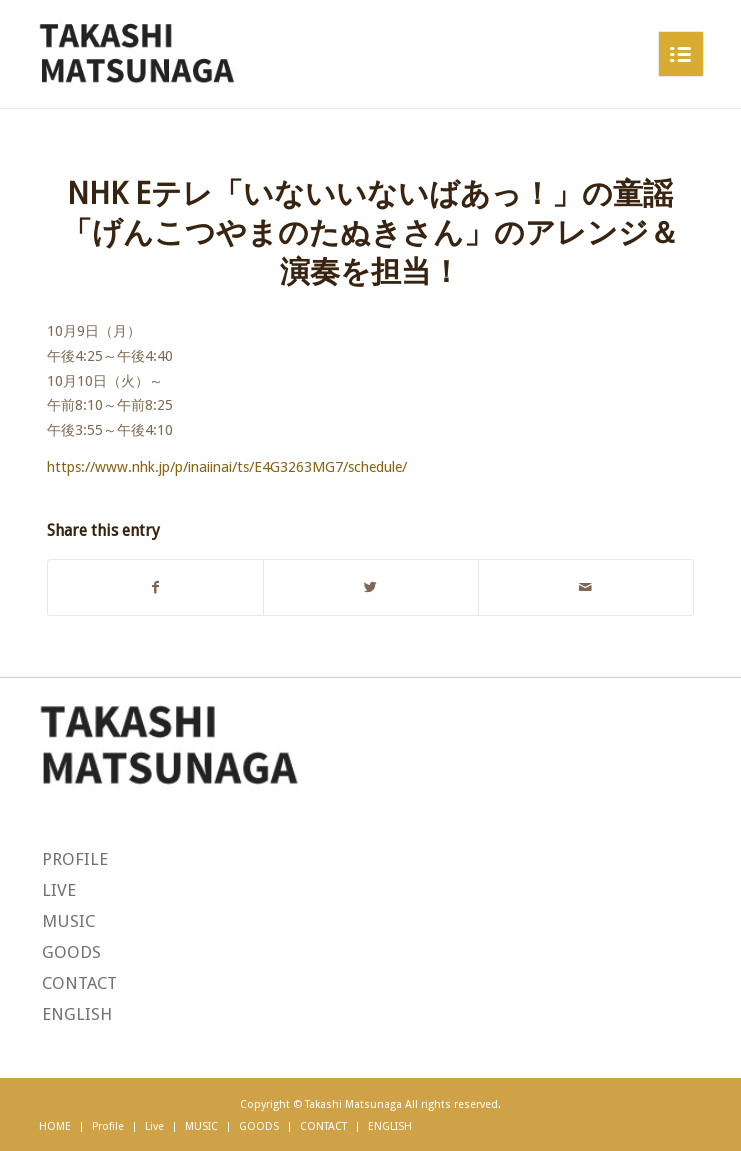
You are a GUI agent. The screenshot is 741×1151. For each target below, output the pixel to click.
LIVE (59, 890)
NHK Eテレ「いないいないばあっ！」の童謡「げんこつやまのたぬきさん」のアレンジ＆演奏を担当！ (370, 232)
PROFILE (75, 859)
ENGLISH (77, 1014)
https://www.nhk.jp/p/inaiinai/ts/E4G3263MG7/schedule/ (227, 467)
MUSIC (68, 921)
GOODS (71, 952)
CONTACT (79, 983)
